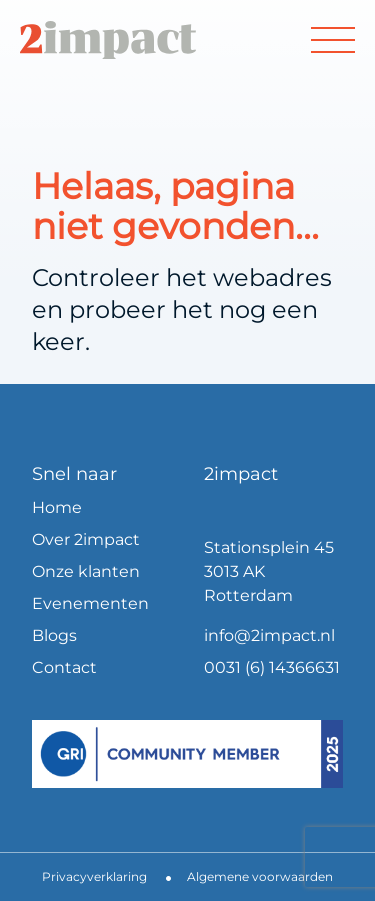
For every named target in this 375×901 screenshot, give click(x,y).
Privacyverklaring (94, 876)
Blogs (54, 635)
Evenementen (90, 603)
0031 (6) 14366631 (272, 667)
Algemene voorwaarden (260, 876)
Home (57, 507)
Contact (64, 667)
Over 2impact (86, 539)
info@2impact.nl (269, 635)
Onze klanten (86, 571)
